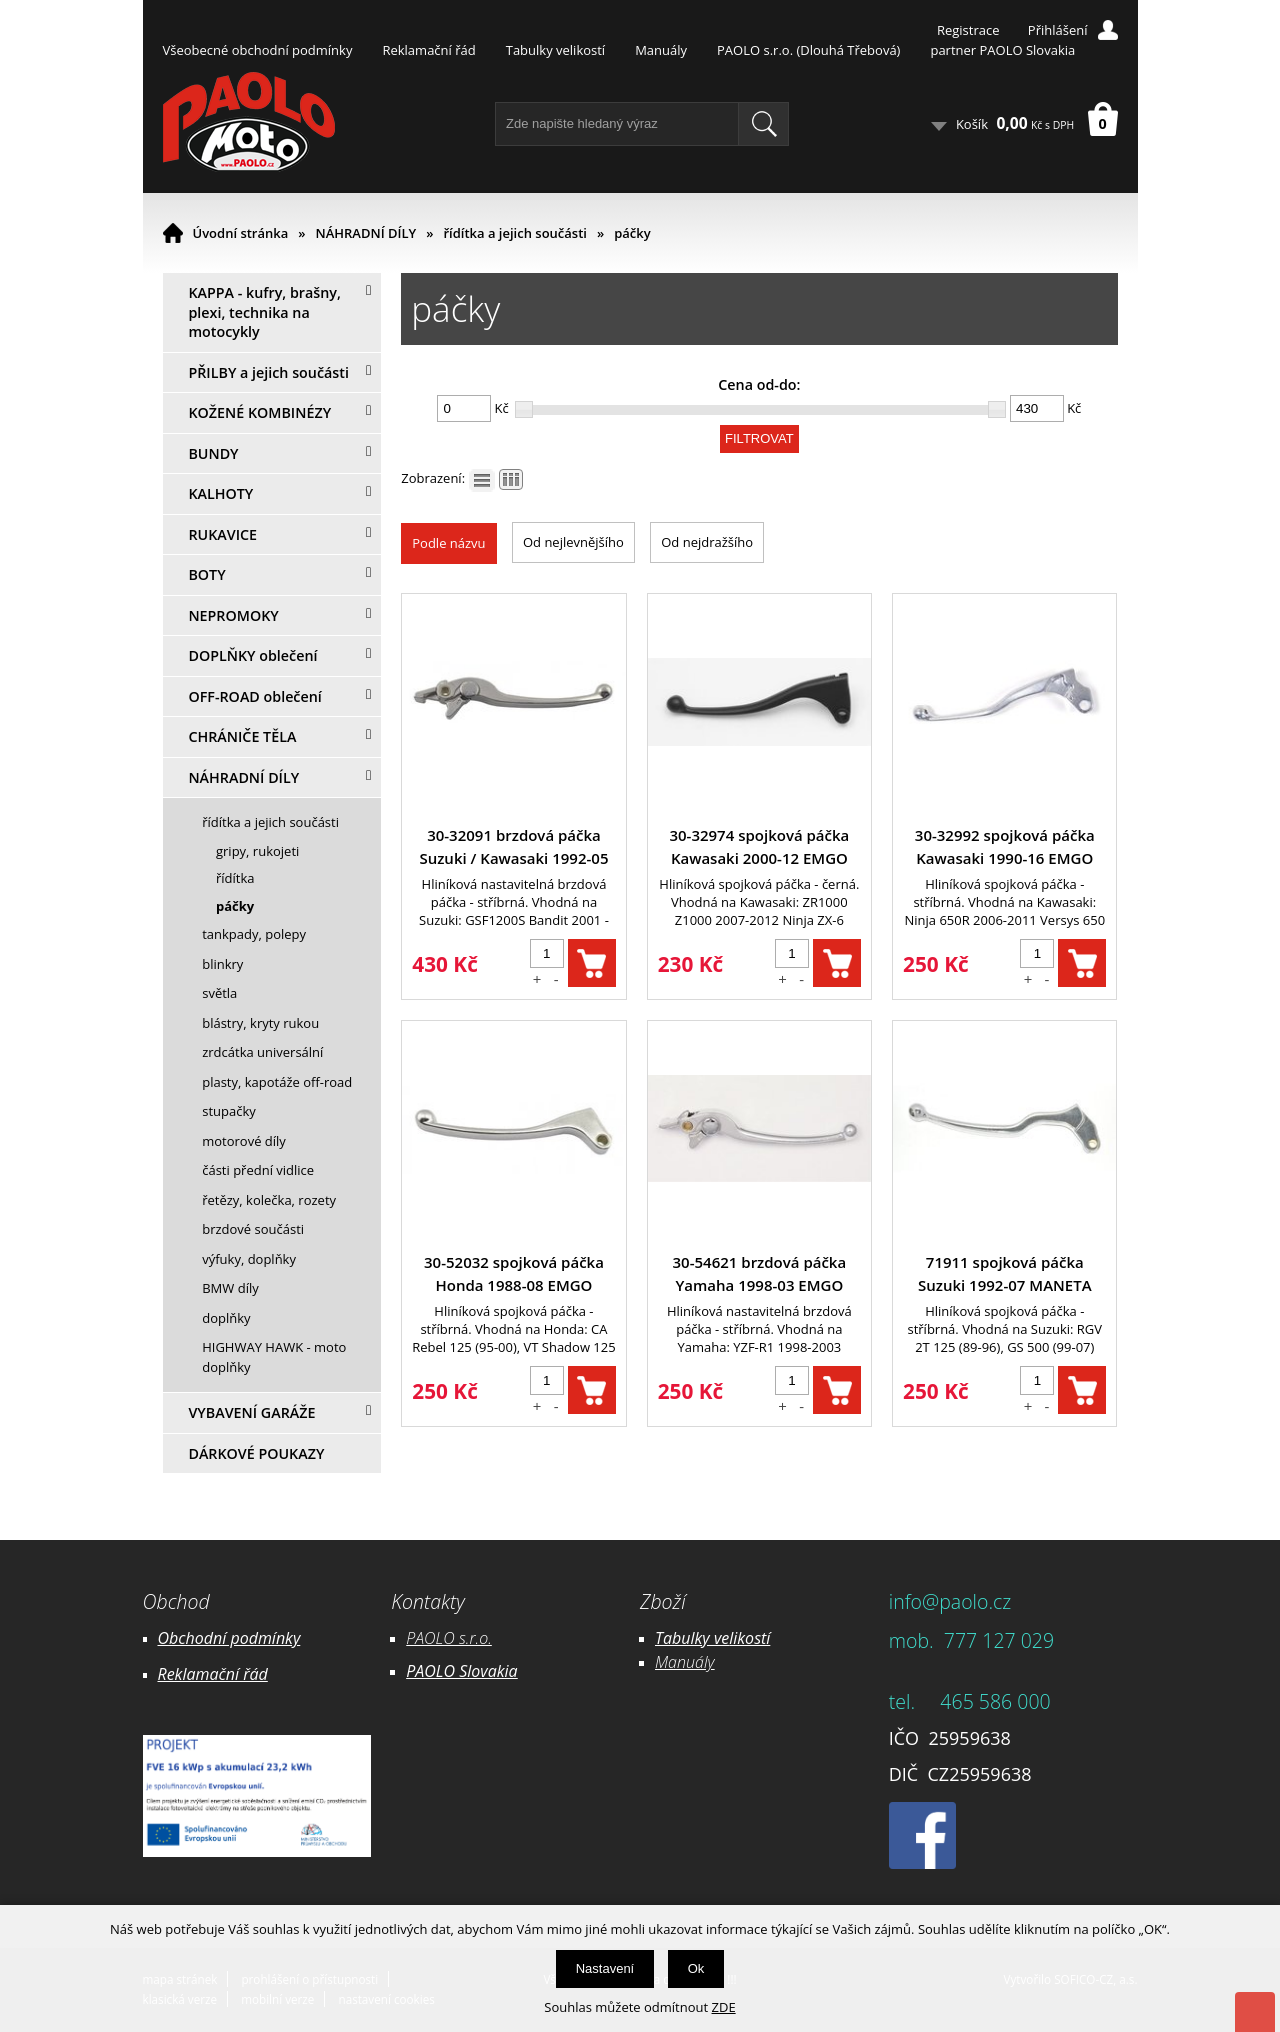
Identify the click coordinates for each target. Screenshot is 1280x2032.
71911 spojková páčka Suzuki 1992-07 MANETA (1005, 1273)
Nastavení (605, 1968)
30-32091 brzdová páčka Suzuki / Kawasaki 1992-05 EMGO (513, 847)
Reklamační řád (428, 50)
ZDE (724, 2007)
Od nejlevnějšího (573, 542)
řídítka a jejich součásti (514, 233)
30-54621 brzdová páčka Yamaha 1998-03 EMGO (760, 1273)
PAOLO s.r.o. (449, 1638)
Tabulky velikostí (555, 50)
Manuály (661, 50)
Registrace (968, 30)
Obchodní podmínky (229, 1638)
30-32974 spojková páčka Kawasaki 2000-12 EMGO (759, 846)
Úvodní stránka (241, 233)
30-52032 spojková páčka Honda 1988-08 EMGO (514, 1273)
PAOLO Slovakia (461, 1671)
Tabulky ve (692, 1638)
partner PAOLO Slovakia (1002, 50)
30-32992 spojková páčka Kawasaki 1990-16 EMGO (1005, 846)
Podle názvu (448, 543)
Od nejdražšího (707, 542)
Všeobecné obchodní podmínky (258, 50)
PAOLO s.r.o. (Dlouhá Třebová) (808, 50)
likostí (749, 1638)
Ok (696, 1968)
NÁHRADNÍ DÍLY (366, 233)
